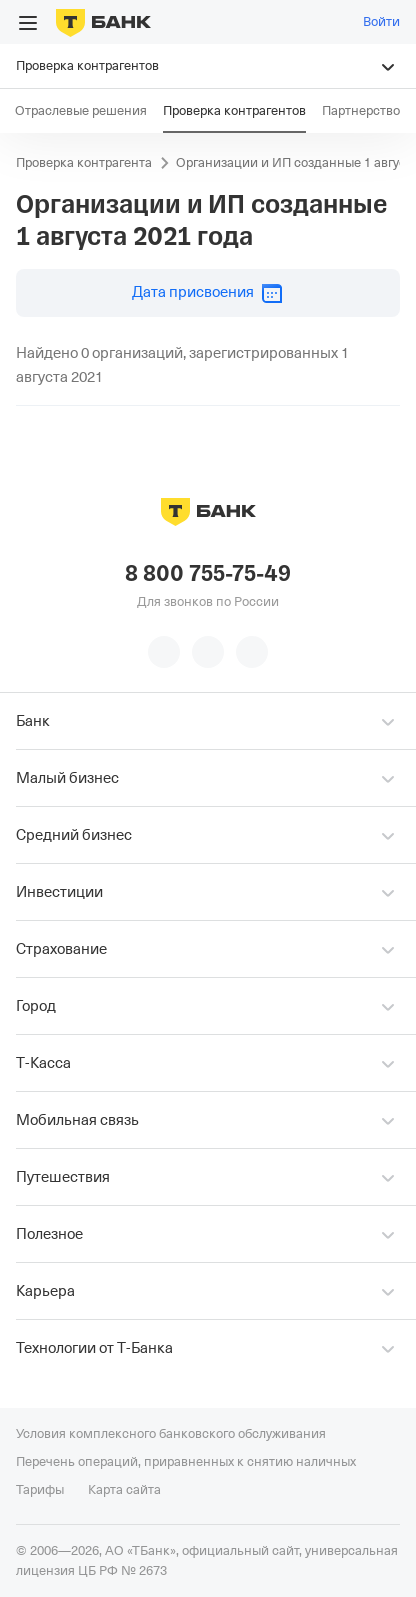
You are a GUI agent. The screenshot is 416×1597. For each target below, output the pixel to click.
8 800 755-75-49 (208, 574)
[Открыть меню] (28, 23)
